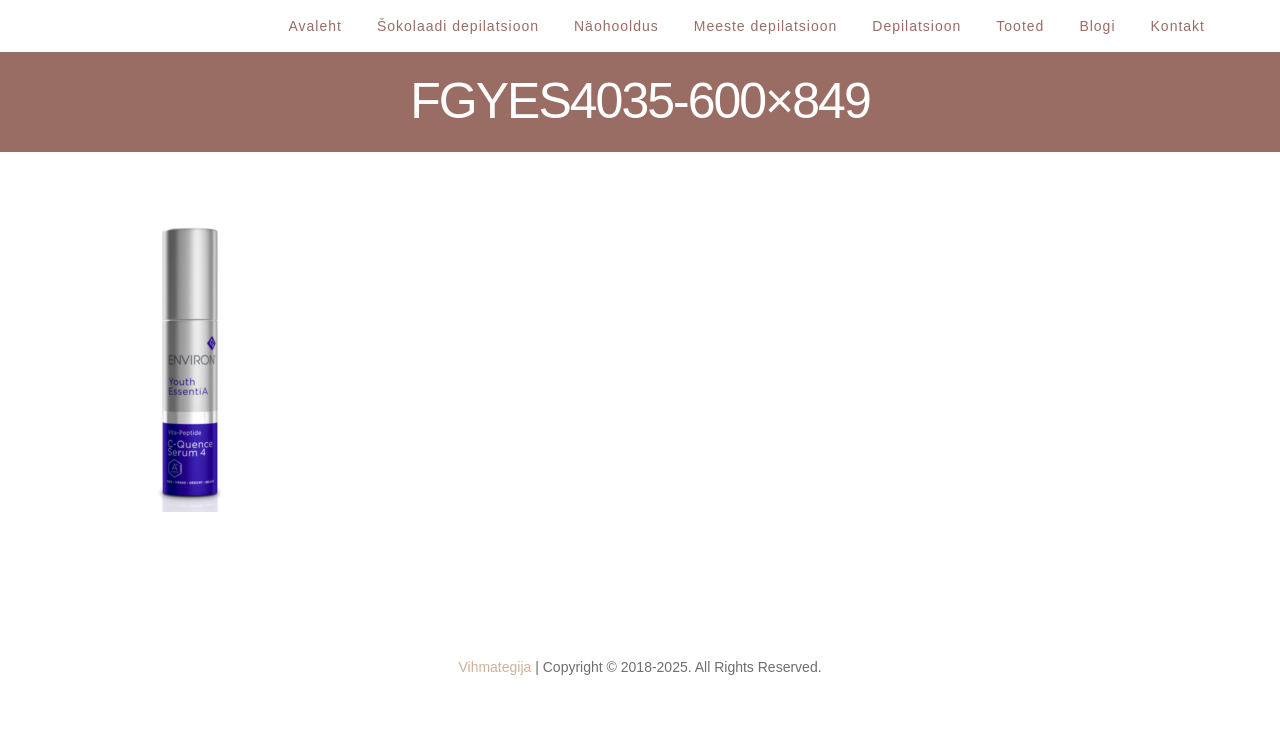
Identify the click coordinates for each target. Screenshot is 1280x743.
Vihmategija (494, 667)
